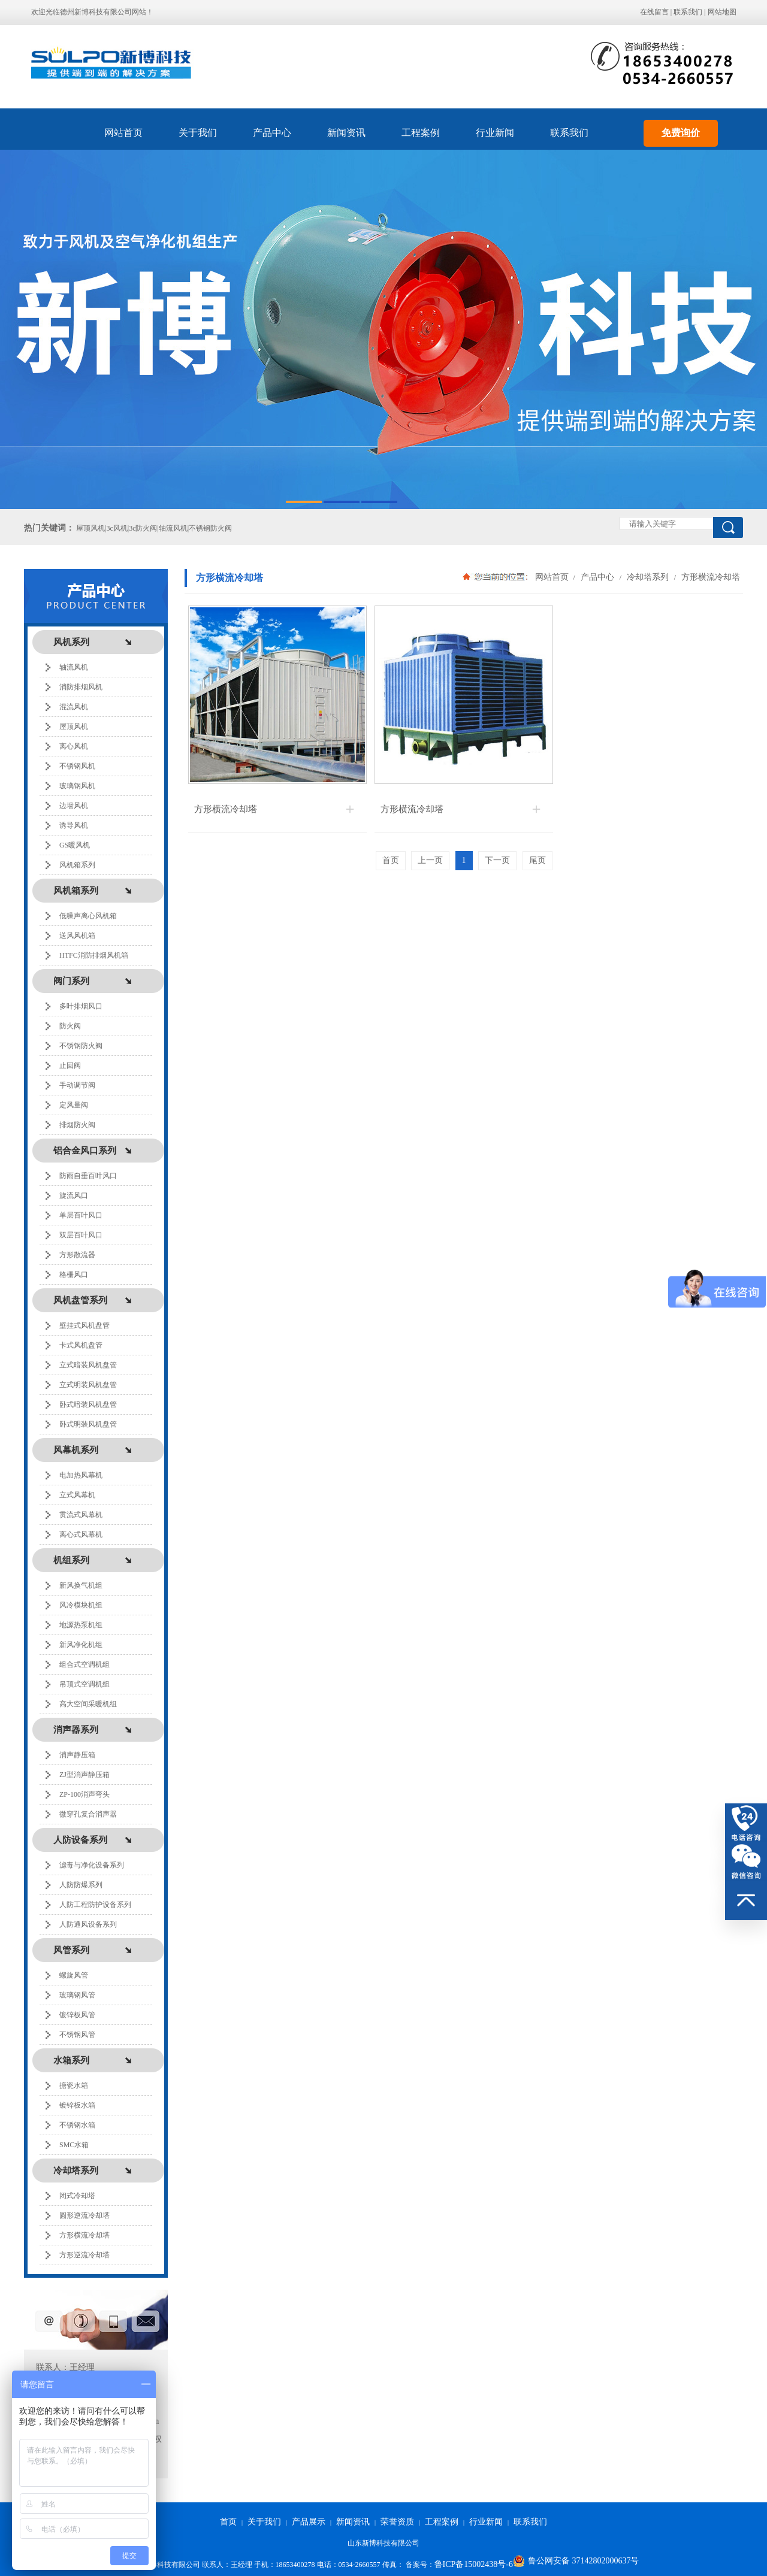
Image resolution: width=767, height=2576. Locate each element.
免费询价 (681, 133)
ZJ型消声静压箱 (84, 1774)
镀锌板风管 (77, 2015)
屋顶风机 (73, 726)
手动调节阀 (77, 1085)
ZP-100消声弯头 (84, 1794)
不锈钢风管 (77, 2034)
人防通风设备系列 (88, 1924)
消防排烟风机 (80, 687)
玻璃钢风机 (77, 786)
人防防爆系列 (80, 1885)
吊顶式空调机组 (84, 1684)
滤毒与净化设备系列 (91, 1865)
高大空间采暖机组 (88, 1704)
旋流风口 (73, 1195)
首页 (228, 2521)
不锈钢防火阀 (80, 1046)
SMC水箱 (74, 2145)
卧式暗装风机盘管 (88, 1404)
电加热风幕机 (80, 1475)
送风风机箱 (77, 935)
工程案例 (420, 133)
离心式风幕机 (80, 1534)
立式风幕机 (77, 1495)
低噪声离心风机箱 (88, 916)
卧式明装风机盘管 (88, 1424)
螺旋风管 (73, 1975)
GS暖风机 (74, 845)
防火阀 (70, 1026)
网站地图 (722, 12)
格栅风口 (73, 1274)
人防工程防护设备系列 (95, 1904)
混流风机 (73, 707)
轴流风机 (73, 667)
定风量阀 (73, 1105)
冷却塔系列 (647, 577)
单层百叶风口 (80, 1215)
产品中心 (272, 133)
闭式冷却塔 (77, 2195)
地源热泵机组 (80, 1625)
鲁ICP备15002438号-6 (473, 2564)
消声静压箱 (77, 1755)
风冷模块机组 (80, 1605)
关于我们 (198, 133)
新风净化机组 (80, 1644)
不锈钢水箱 (77, 2125)
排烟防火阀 (77, 1125)
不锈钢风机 (77, 766)
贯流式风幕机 (80, 1515)
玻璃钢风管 (77, 1995)
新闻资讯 (346, 133)
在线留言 (654, 12)
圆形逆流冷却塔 (84, 2215)
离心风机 (73, 746)
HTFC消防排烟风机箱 (93, 955)
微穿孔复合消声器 (88, 1814)
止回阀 (70, 1065)
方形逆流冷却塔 (84, 2255)
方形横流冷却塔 (84, 2235)
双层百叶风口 (80, 1235)
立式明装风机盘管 (88, 1385)
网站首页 (123, 133)
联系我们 (688, 12)
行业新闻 (495, 133)
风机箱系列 (77, 865)
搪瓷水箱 (73, 2085)
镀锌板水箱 (77, 2105)
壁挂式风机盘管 (84, 1325)
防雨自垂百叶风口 (88, 1176)
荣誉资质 (397, 2521)
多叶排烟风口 (80, 1006)
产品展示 (308, 2521)
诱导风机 (73, 825)
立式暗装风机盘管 (88, 1365)
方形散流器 (77, 1255)
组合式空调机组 (84, 1664)
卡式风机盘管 (80, 1345)
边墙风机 (73, 805)
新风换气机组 (80, 1585)
